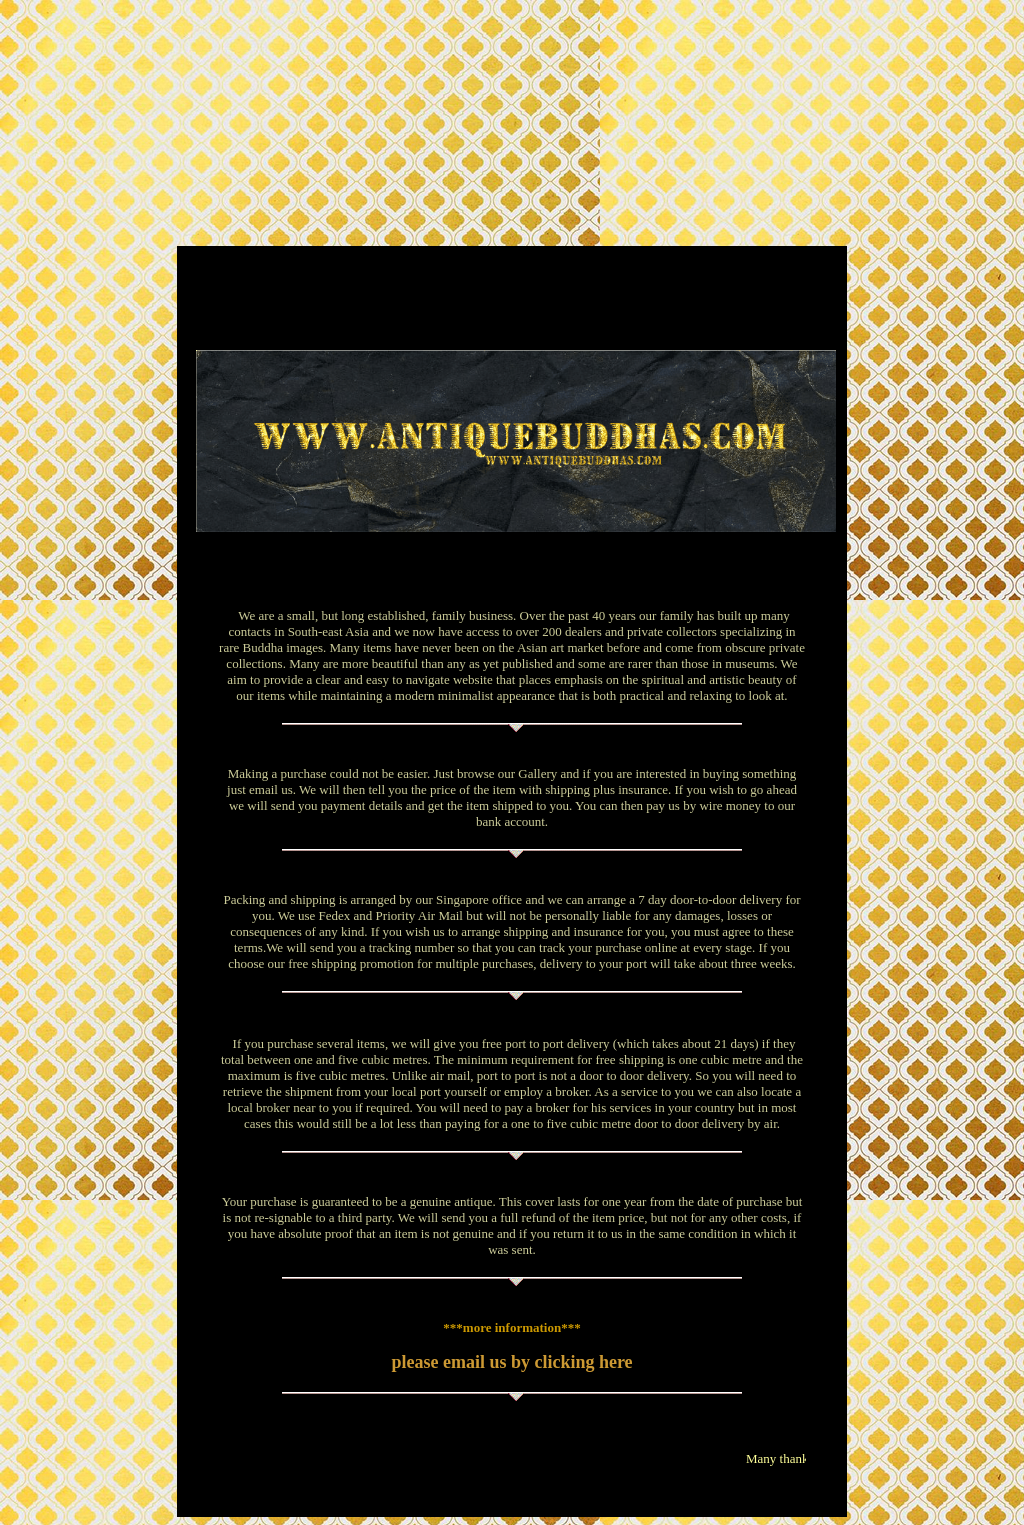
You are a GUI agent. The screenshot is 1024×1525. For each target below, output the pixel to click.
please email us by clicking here (511, 1362)
